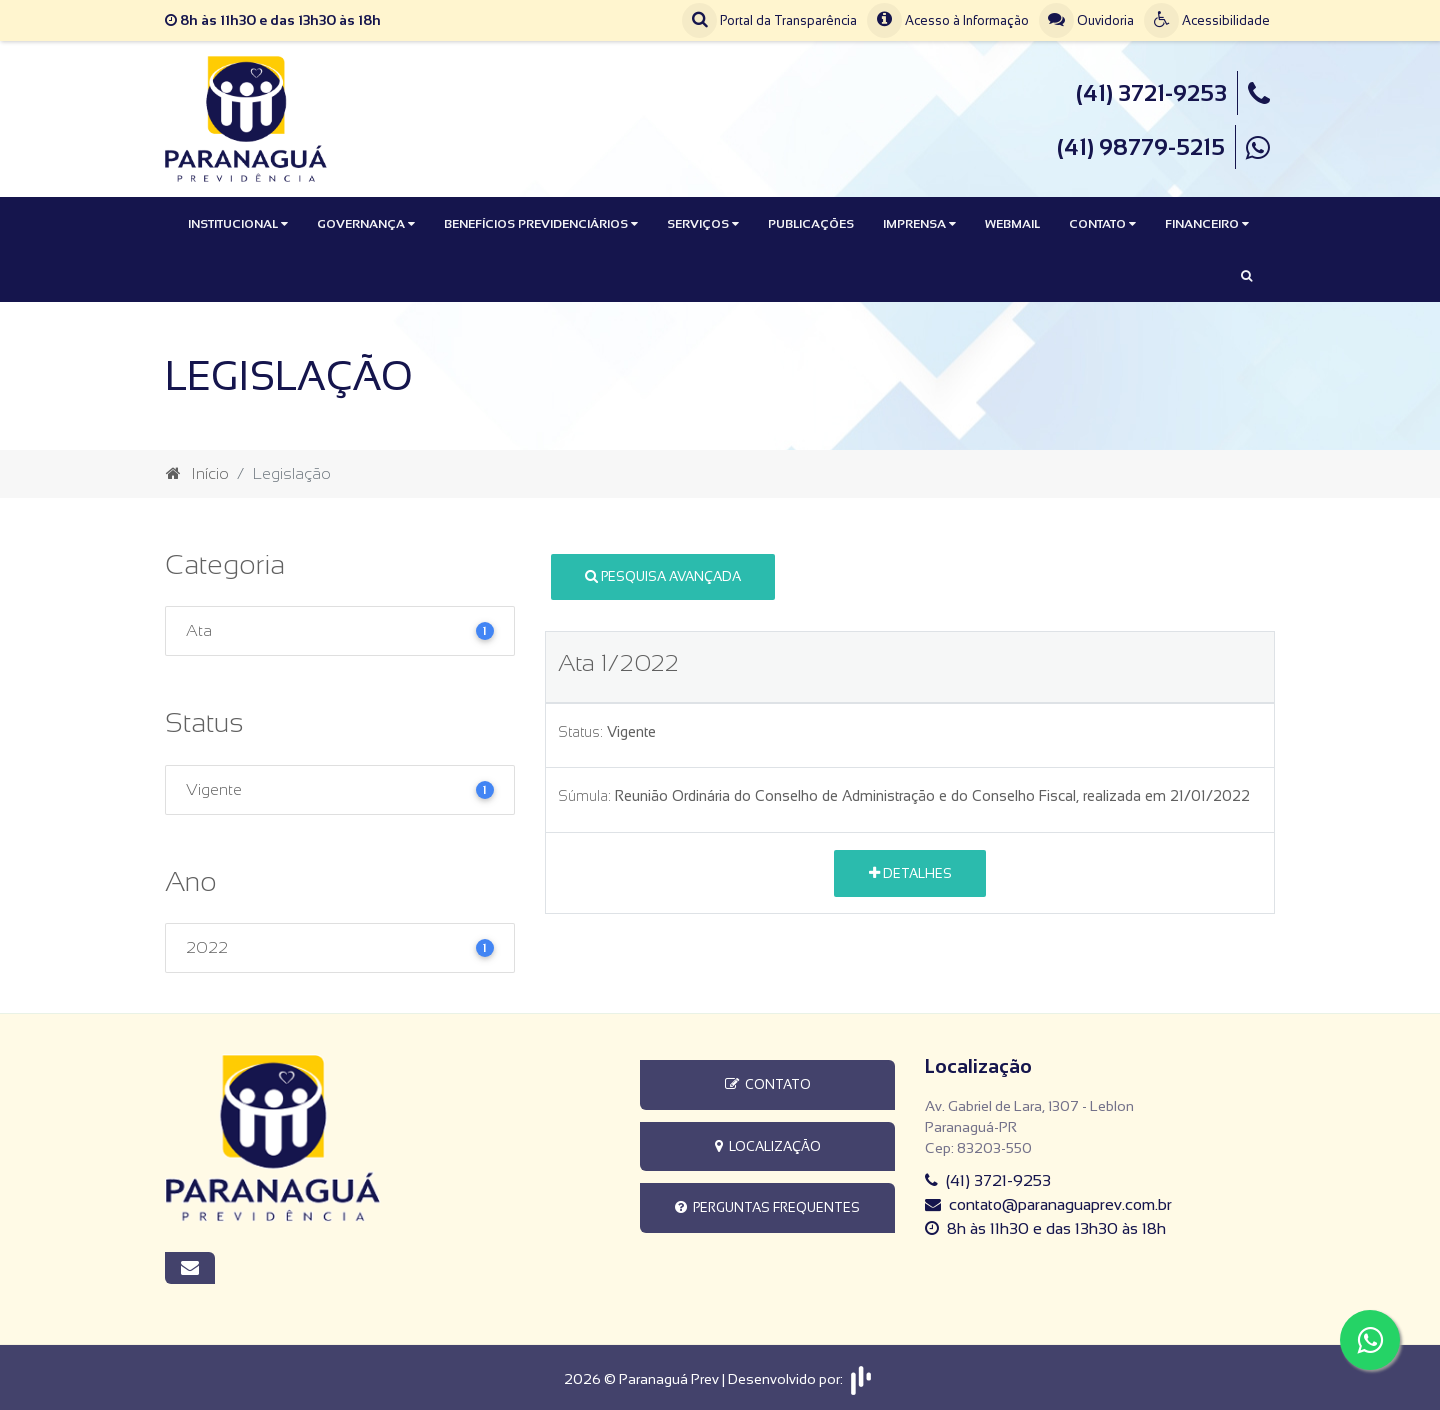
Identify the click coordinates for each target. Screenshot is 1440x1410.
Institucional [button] (238, 224)
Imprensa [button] (919, 224)
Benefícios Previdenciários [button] (541, 224)
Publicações (811, 224)
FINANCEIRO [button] (1207, 224)
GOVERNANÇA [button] (366, 224)
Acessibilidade (1207, 21)
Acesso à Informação (948, 21)
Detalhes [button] (910, 873)
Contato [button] (1102, 224)
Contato (768, 1084)
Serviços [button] (703, 224)
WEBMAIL (1012, 224)
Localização (768, 1146)
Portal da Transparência (769, 21)
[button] (1246, 276)
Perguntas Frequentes (767, 1207)
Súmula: (584, 796)
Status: (580, 732)
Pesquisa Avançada (663, 576)
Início (197, 473)
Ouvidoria (1086, 21)
